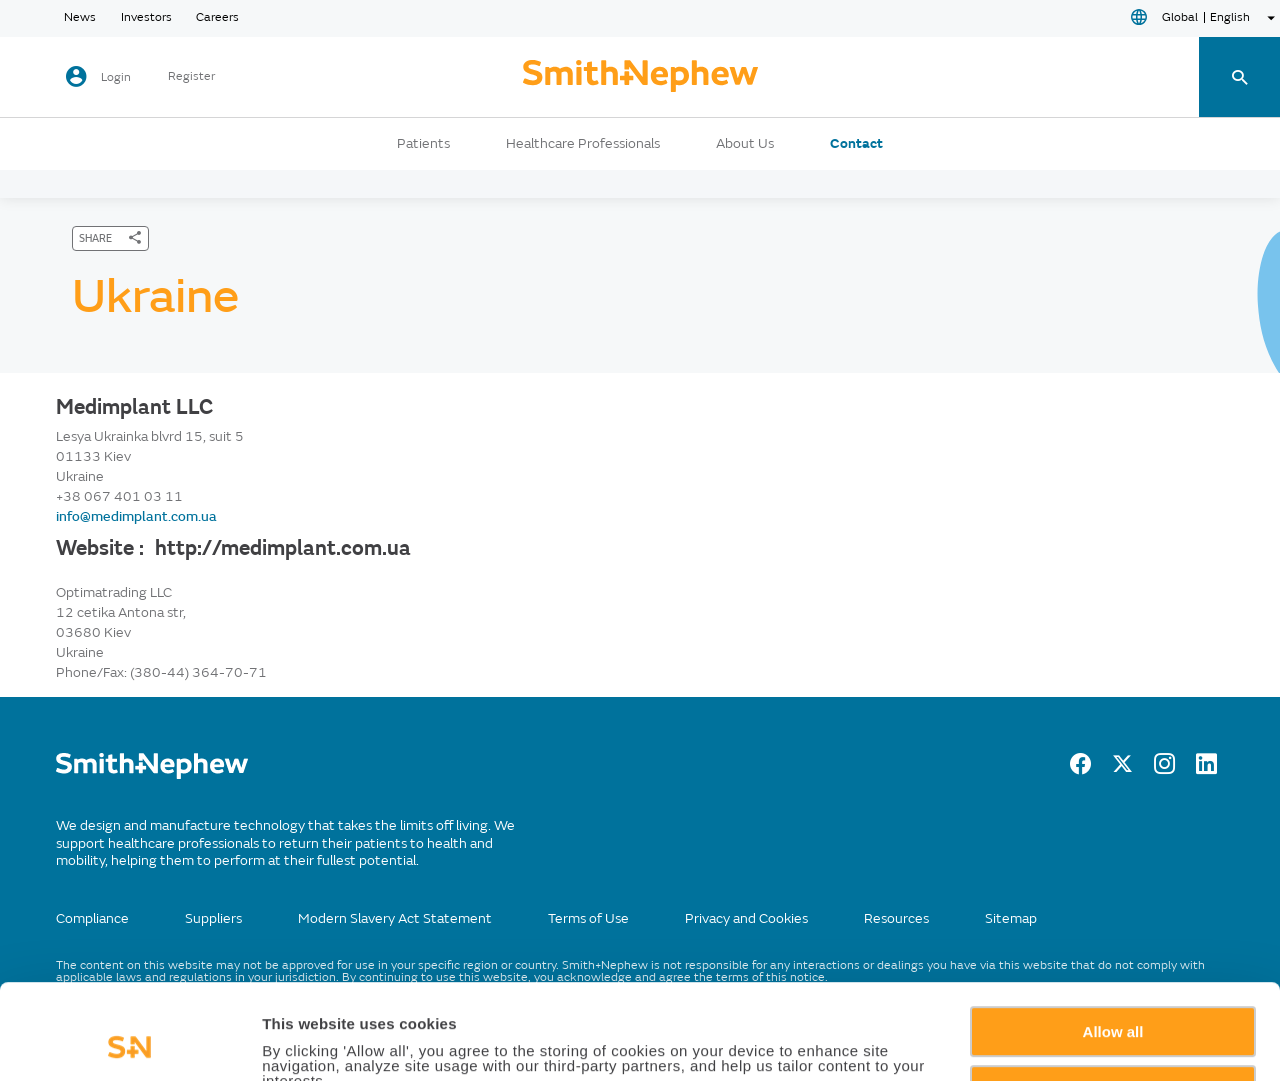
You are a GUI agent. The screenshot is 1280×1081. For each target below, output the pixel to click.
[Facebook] (1080, 769)
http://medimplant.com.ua (283, 548)
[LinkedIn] (1206, 769)
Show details (308, 1042)
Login (116, 77)
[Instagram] (1164, 769)
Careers (217, 18)
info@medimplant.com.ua (136, 516)
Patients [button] (423, 144)
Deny (1113, 1000)
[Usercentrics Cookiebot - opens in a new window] (129, 1042)
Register (191, 77)
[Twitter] (1122, 769)
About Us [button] (745, 144)
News (80, 18)
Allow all (1113, 942)
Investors (146, 18)
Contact (856, 144)
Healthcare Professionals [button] (583, 144)
